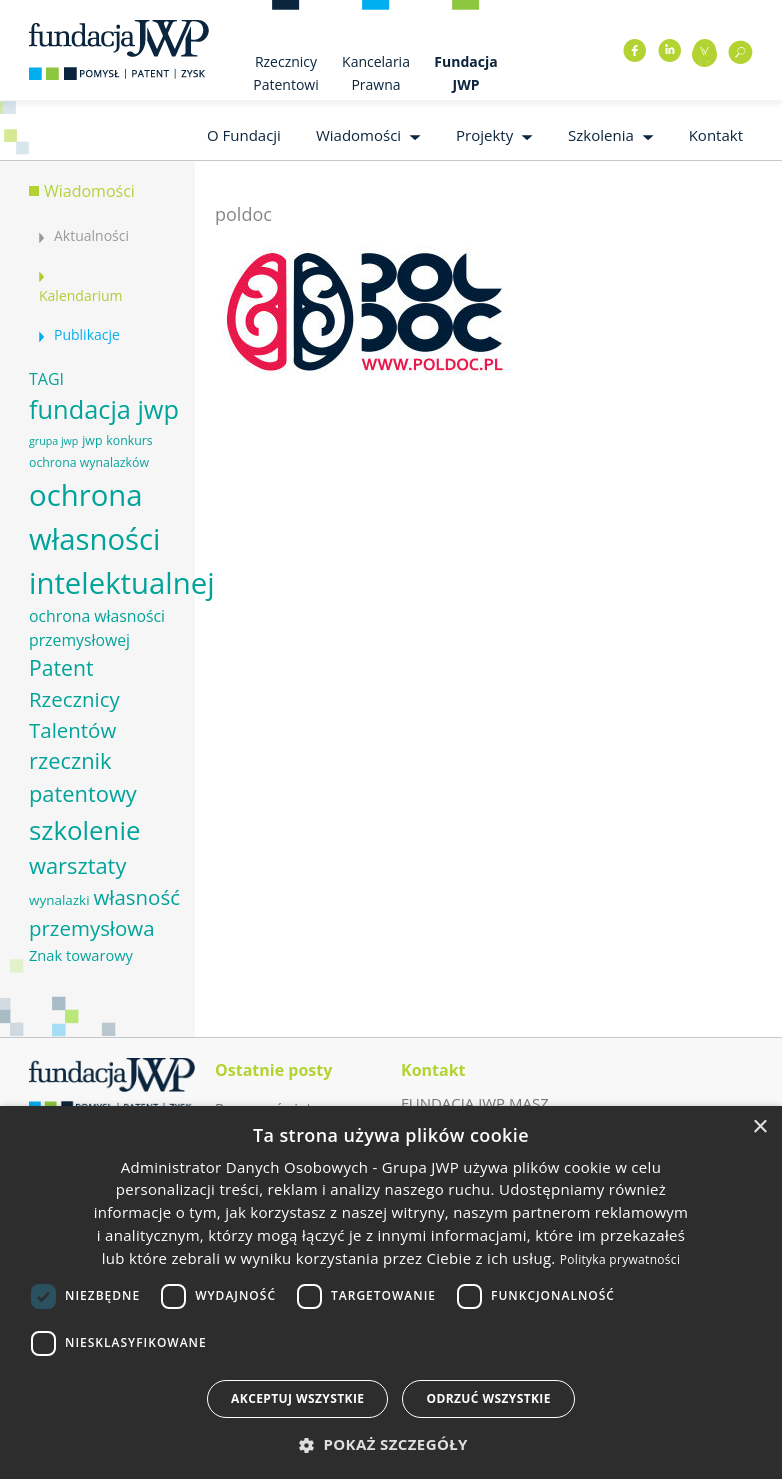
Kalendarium (80, 295)
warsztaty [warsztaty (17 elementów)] (77, 865)
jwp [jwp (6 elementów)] (92, 440)
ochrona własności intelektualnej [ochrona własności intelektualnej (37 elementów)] (122, 539)
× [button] (759, 1127)
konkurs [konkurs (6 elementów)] (129, 440)
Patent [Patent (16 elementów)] (61, 667)
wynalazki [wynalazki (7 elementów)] (59, 900)
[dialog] (391, 1292)
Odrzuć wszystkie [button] (488, 1398)
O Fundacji (244, 135)
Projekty (484, 135)
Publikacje (87, 334)
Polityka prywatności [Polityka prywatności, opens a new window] (620, 1259)
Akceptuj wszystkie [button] (297, 1398)
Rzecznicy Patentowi (285, 73)
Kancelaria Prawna (376, 73)
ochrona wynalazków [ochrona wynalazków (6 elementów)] (89, 462)
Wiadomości (358, 135)
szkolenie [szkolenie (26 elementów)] (84, 830)
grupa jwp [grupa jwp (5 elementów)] (53, 441)
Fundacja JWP (465, 73)
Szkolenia (601, 135)
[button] (391, 1444)
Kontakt (716, 135)
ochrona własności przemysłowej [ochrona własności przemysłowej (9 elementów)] (97, 628)
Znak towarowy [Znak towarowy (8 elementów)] (81, 955)
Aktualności (91, 235)
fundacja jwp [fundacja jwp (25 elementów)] (104, 409)
